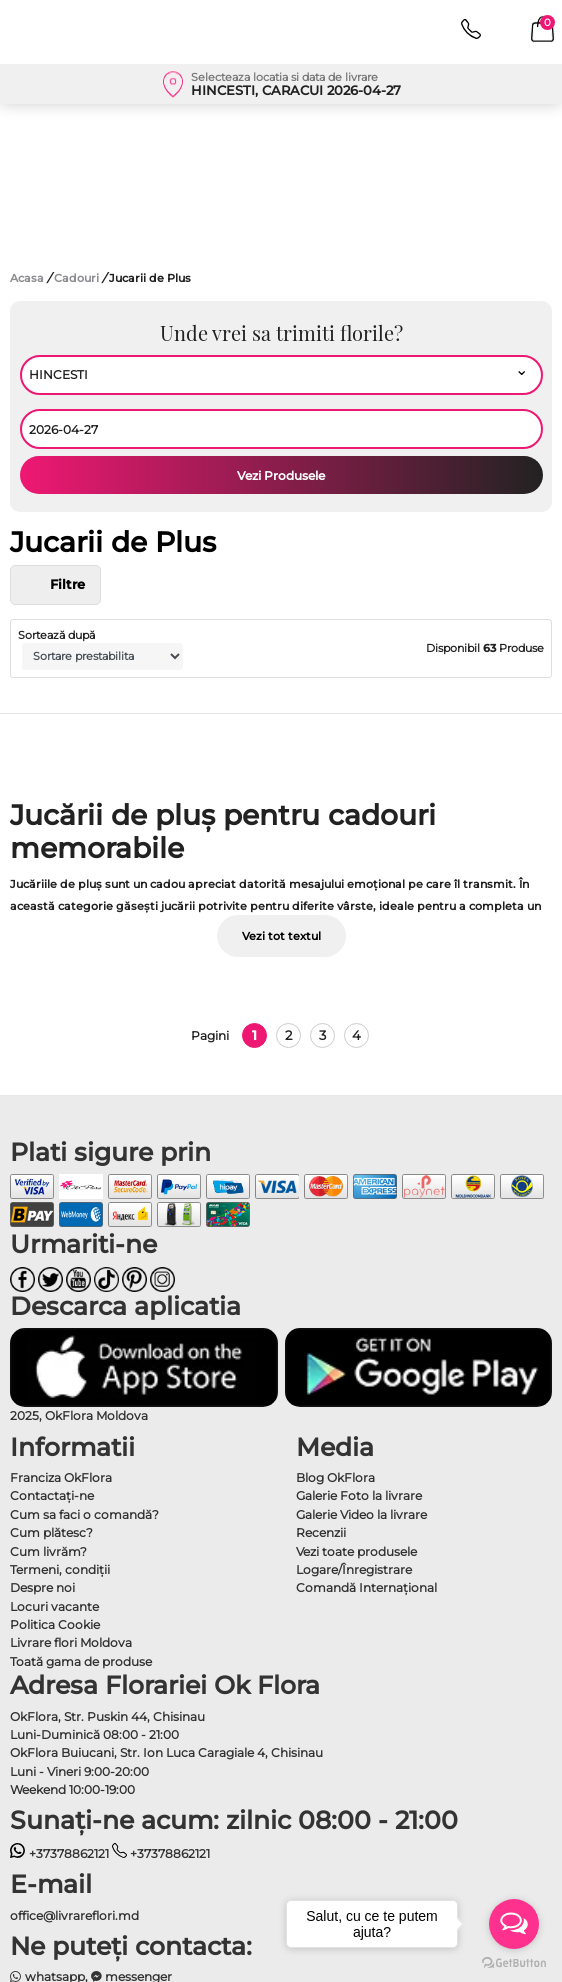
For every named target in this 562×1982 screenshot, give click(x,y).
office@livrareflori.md (74, 1915)
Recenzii (321, 1532)
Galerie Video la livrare (361, 1514)
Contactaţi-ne (52, 1495)
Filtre (55, 585)
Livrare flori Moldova (71, 1642)
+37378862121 (59, 1853)
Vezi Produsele (281, 475)
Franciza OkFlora (61, 1477)
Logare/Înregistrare (354, 1569)
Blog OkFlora (335, 1477)
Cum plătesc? (51, 1532)
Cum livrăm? (48, 1551)
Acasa (27, 278)
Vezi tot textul (281, 936)
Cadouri (78, 278)
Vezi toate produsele (356, 1551)
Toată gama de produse (81, 1661)
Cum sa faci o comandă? (84, 1514)
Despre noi (42, 1587)
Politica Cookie (55, 1624)
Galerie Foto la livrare (359, 1495)
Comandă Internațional (366, 1587)
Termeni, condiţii (60, 1569)
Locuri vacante (54, 1606)
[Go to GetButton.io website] (514, 1962)
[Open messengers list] (514, 1924)
